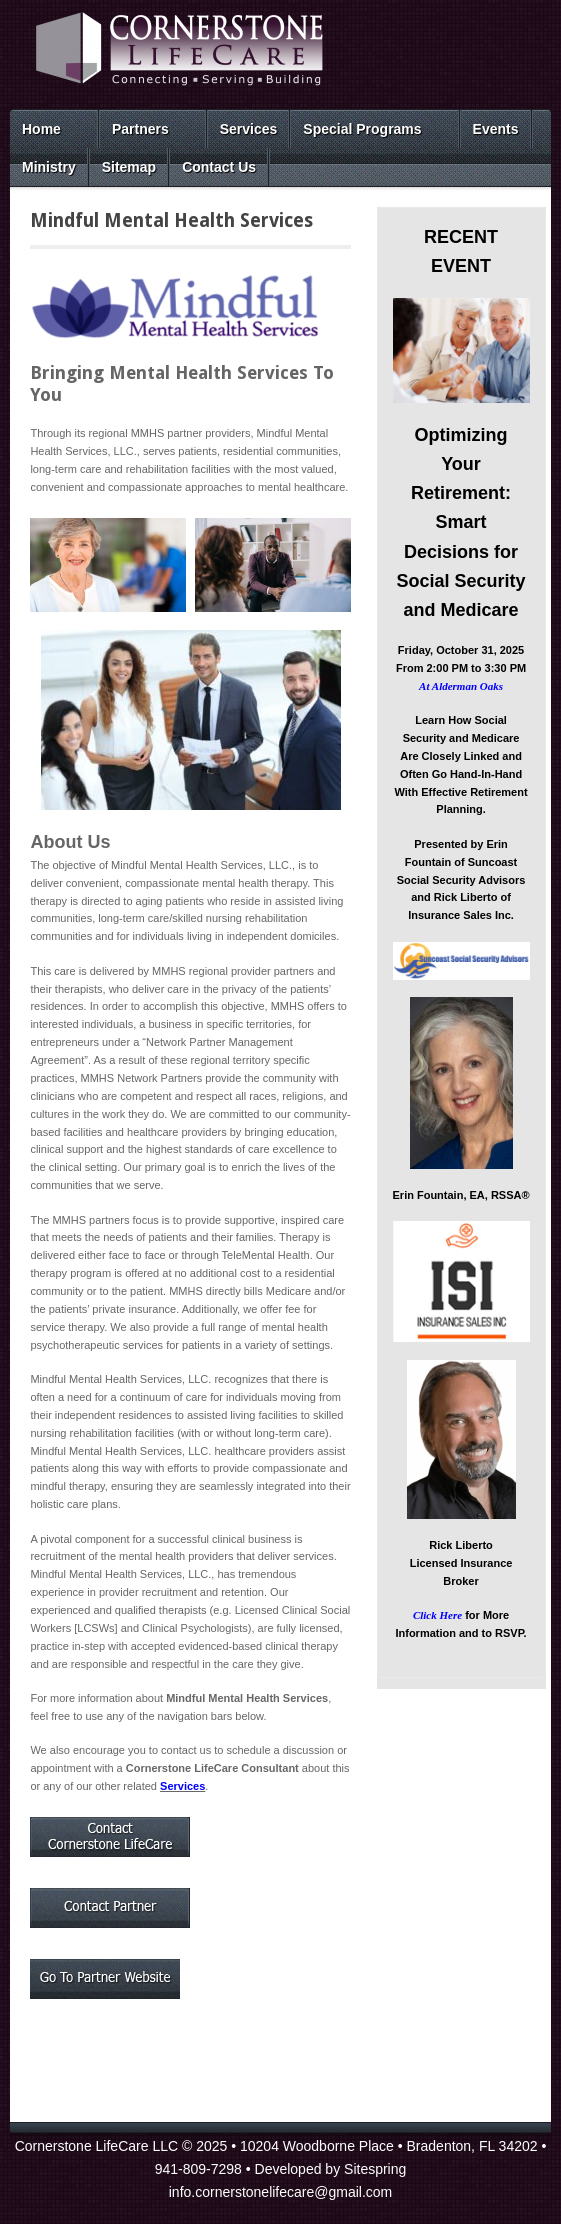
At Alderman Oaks (461, 686)
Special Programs (362, 129)
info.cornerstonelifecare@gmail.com (281, 2192)
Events (496, 129)
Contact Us (219, 167)
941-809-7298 (198, 2169)
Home (41, 129)
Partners (140, 129)
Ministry (49, 167)
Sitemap (129, 167)
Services (249, 129)
